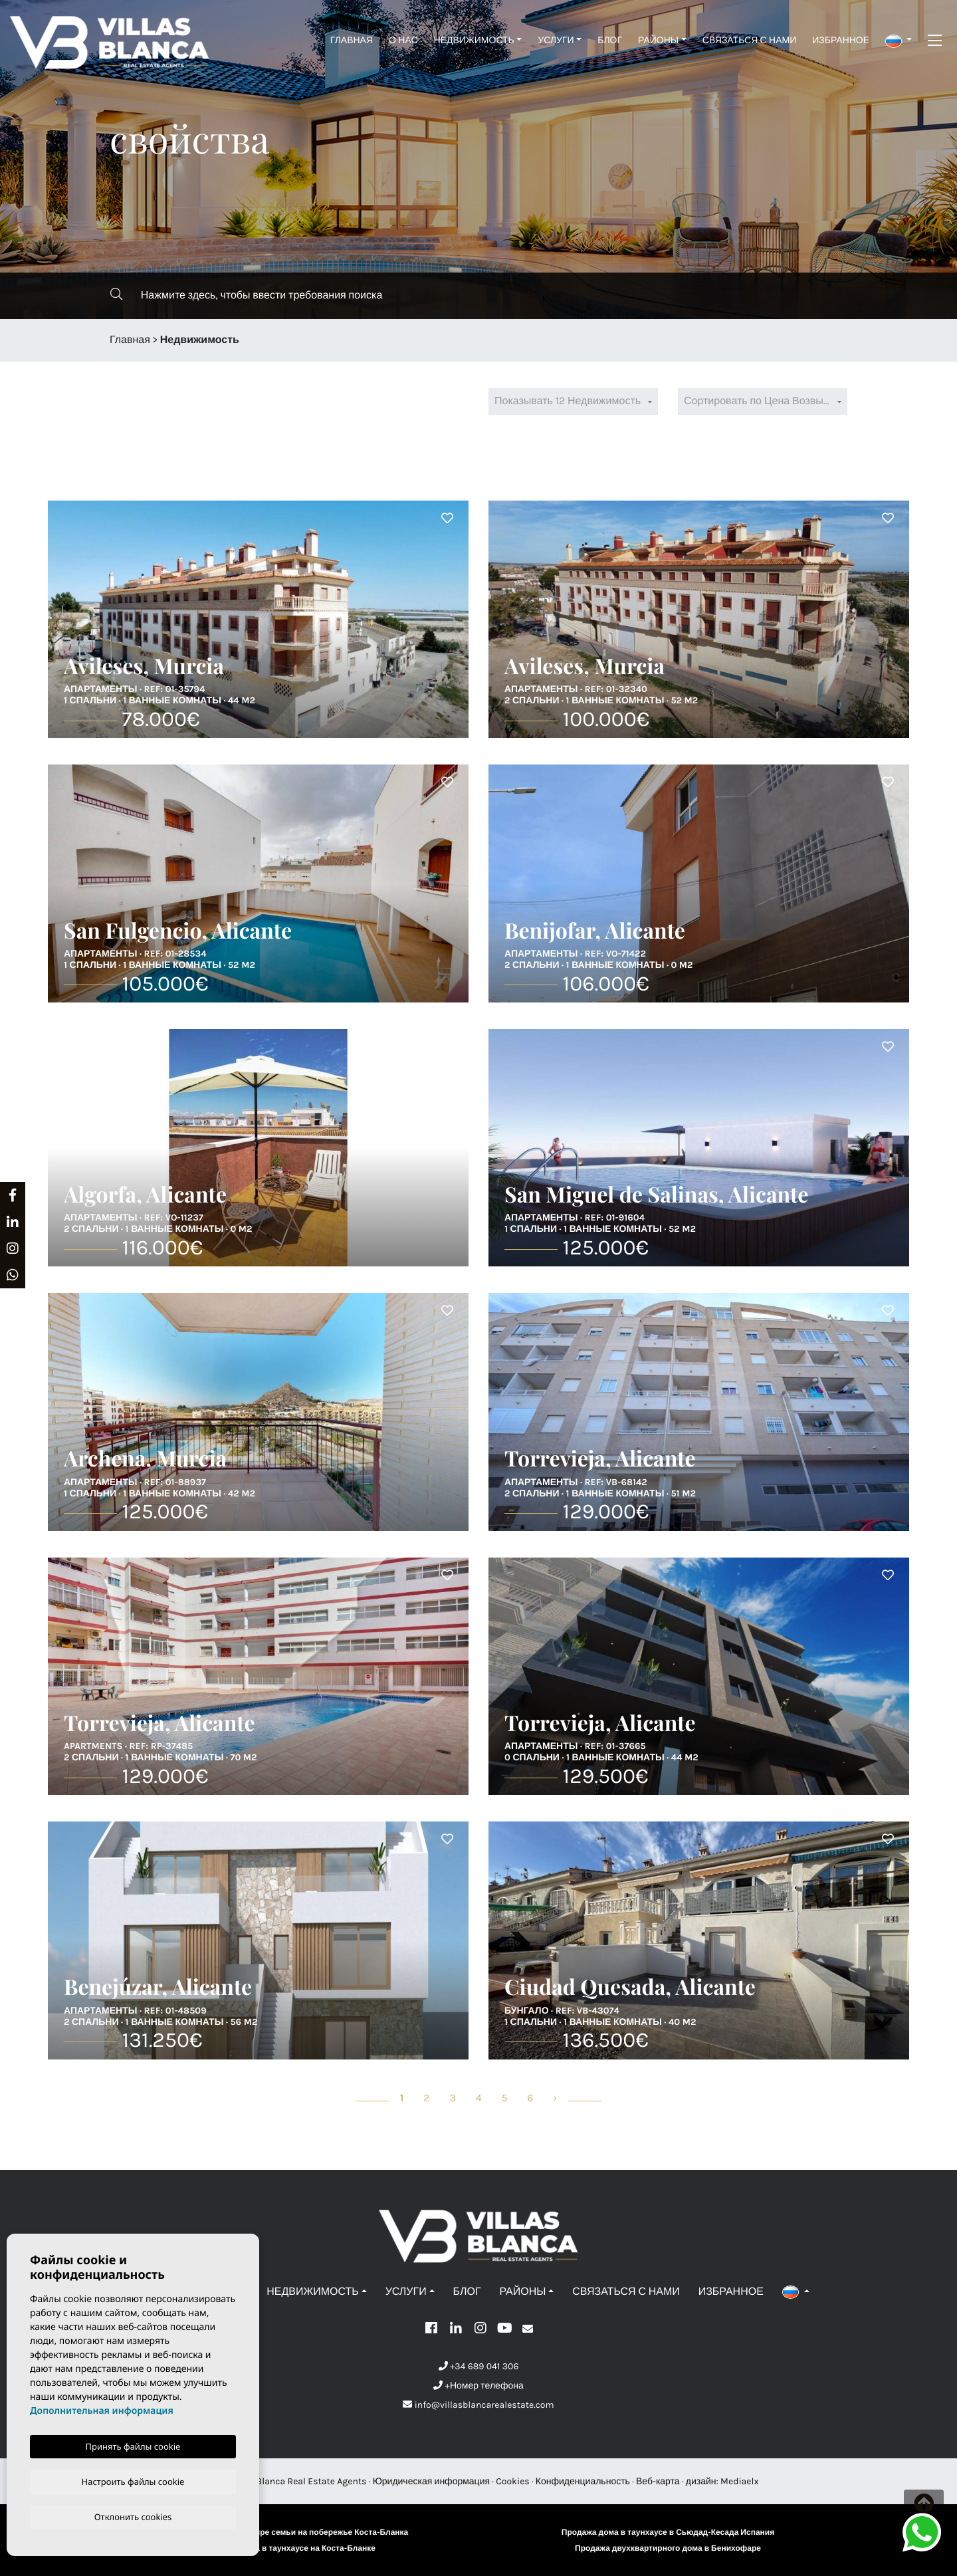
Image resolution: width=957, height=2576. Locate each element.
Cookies (513, 2481)
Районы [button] (658, 40)
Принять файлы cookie (133, 2444)
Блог (609, 40)
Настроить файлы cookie (133, 2480)
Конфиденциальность (583, 2481)
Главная (351, 40)
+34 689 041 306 (479, 2366)
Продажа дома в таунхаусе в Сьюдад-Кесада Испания (668, 2532)
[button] (898, 40)
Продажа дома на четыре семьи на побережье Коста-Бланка (289, 2532)
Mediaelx (739, 2481)
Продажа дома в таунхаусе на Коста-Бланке (289, 2548)
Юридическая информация (431, 2481)
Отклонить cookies (133, 2516)
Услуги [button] (556, 40)
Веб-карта (658, 2481)
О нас (403, 40)
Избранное (840, 40)
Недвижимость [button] (474, 40)
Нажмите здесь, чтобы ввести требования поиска (246, 295)
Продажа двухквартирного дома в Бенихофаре (668, 2548)
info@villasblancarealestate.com (478, 2404)
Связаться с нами (749, 40)
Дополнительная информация (101, 2408)
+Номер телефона (478, 2385)
